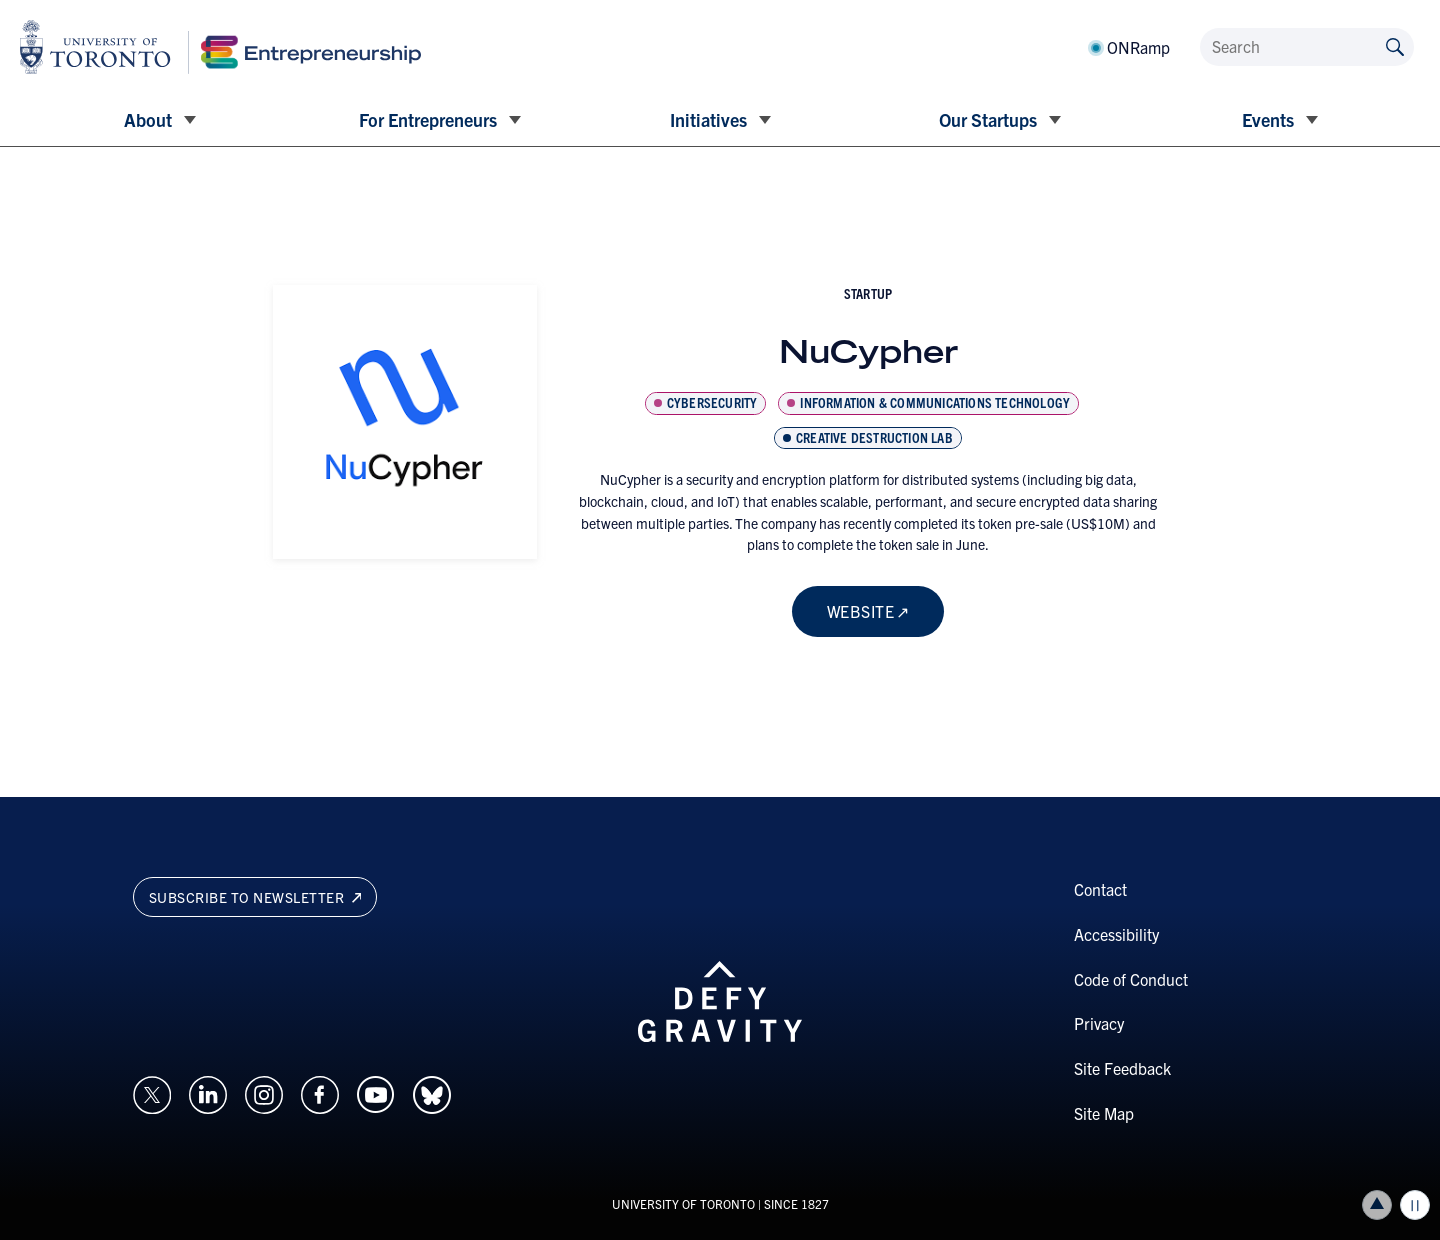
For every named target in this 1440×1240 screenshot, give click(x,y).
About (148, 119)
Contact (1100, 889)
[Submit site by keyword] (1395, 45)
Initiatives (708, 119)
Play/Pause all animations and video (1415, 1205)
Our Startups (988, 119)
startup (868, 293)
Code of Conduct (1131, 979)
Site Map (1104, 1113)
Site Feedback (1122, 1068)
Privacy (1099, 1023)
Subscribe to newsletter (255, 897)
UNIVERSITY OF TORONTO (683, 1203)
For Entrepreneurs (428, 119)
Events (1268, 119)
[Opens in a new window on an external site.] (152, 1092)
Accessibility (1116, 934)
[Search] (1307, 47)
